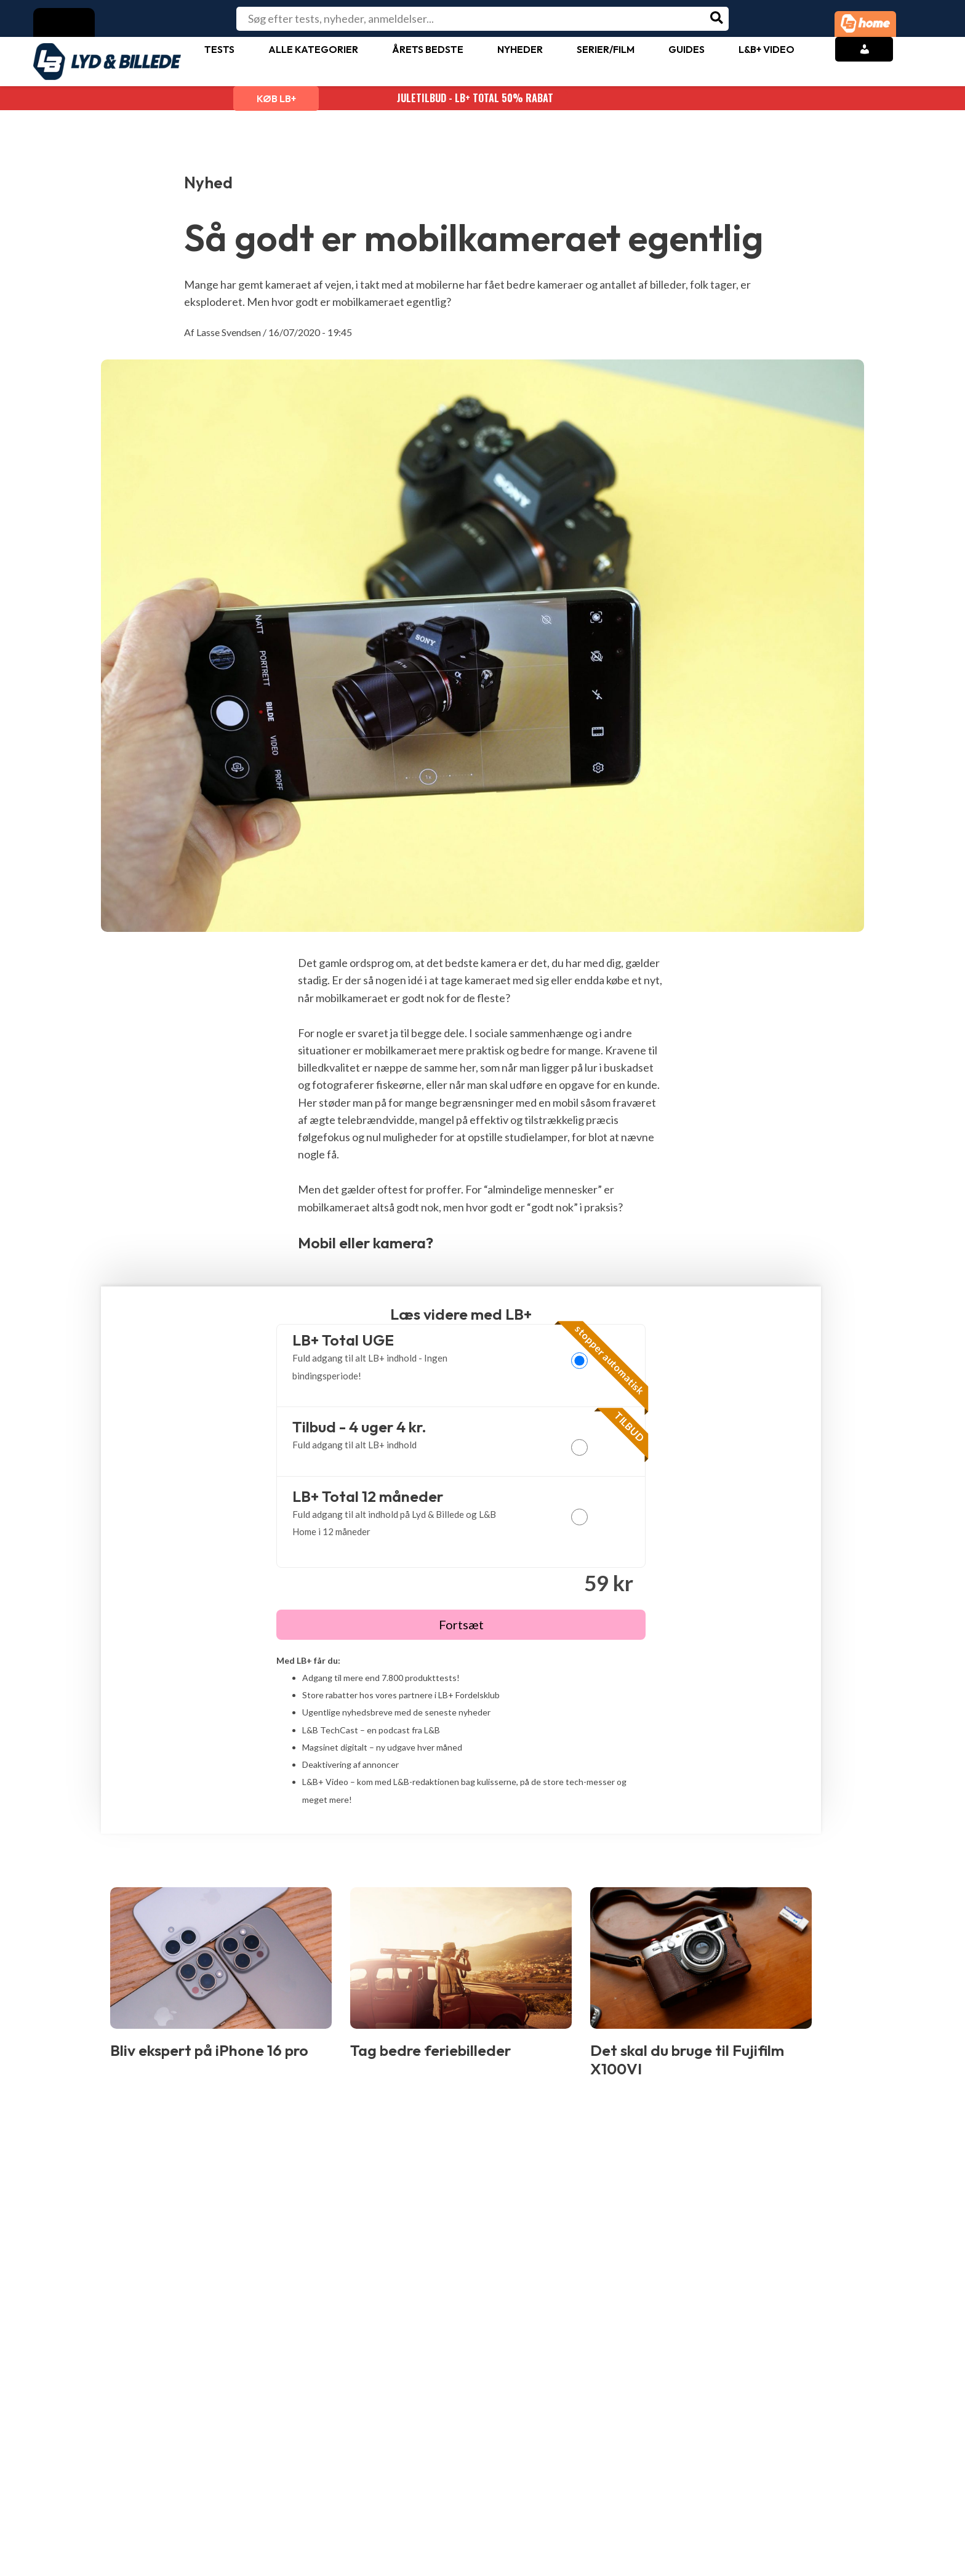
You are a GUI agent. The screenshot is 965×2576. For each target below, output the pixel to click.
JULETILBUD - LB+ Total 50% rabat (482, 97)
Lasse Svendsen (228, 332)
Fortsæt (461, 1624)
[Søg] (717, 18)
